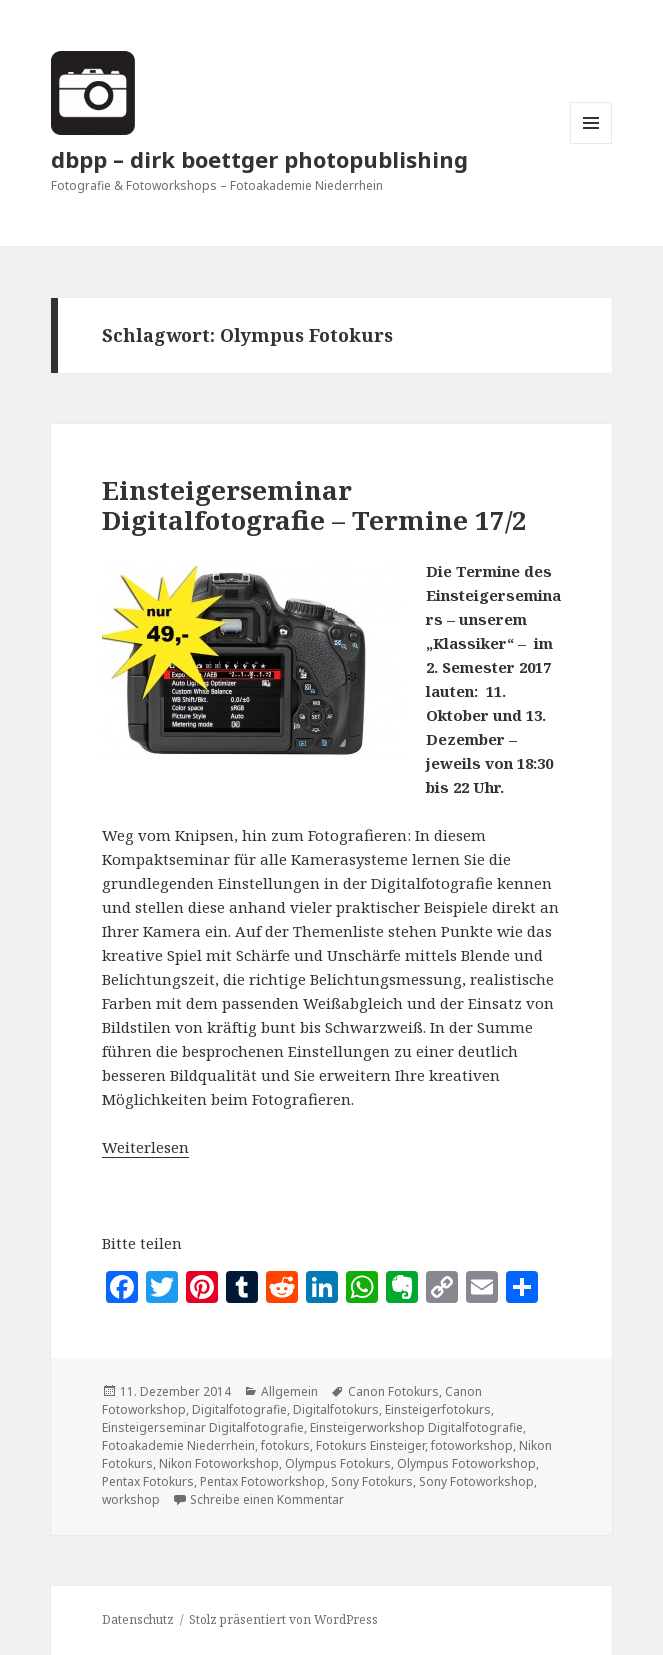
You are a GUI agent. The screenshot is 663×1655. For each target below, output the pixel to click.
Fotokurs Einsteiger (370, 1445)
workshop (131, 1499)
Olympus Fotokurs (338, 1463)
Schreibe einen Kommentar (267, 1499)
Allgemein (289, 1391)
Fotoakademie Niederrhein (178, 1445)
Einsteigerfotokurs (438, 1409)
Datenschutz (138, 1619)
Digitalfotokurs (336, 1409)
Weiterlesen (145, 1147)
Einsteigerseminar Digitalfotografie (203, 1427)
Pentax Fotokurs (148, 1481)
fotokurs (285, 1445)
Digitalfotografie (239, 1409)
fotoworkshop (472, 1445)
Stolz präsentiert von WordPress (283, 1619)
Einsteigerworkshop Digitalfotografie (416, 1427)
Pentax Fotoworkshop (262, 1481)
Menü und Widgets (591, 143)
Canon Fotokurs (393, 1391)
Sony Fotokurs (372, 1481)
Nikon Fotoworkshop (219, 1463)
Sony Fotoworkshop (476, 1481)
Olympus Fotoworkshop (466, 1463)
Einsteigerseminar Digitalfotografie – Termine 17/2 (314, 505)
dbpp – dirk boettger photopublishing (259, 159)
